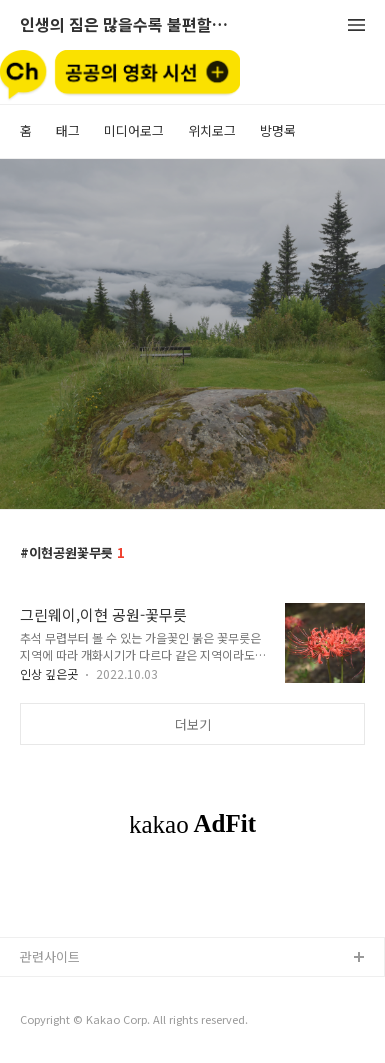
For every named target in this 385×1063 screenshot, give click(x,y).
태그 (68, 130)
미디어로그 (134, 130)
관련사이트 (50, 956)
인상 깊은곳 (49, 673)
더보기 (193, 724)
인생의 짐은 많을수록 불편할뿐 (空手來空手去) (130, 25)
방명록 (278, 130)
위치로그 (212, 130)
